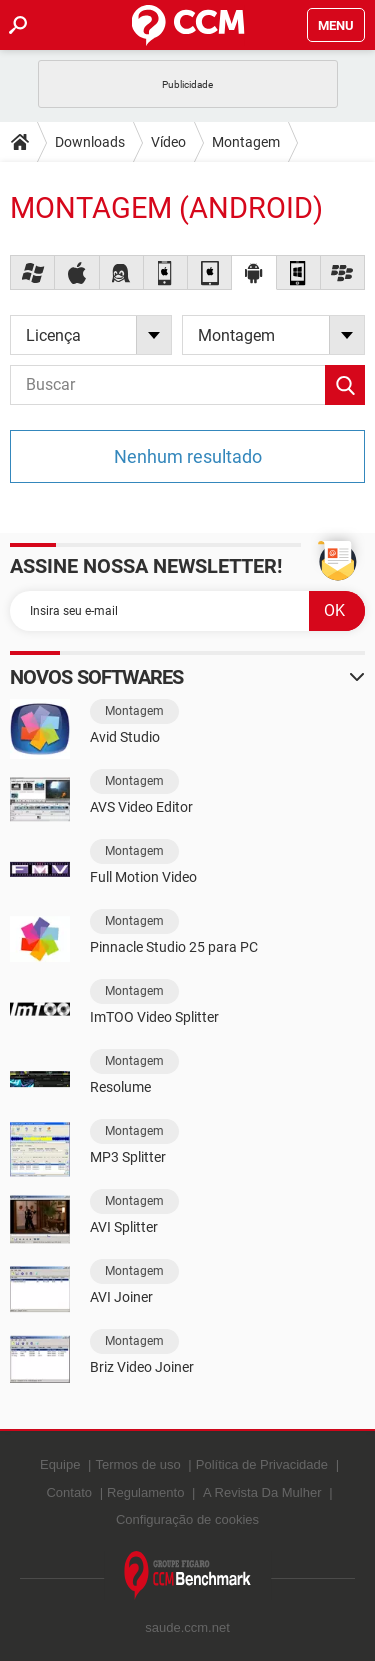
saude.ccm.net (187, 1627)
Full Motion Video (143, 877)
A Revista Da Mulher (262, 1492)
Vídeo (168, 142)
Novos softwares (97, 677)
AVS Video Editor (141, 807)
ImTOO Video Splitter (154, 1017)
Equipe (60, 1464)
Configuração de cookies (187, 1519)
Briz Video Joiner (142, 1367)
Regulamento (145, 1492)
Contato (69, 1492)
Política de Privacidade (262, 1464)
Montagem (246, 142)
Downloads (90, 142)
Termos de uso (137, 1464)
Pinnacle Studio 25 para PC (174, 947)
